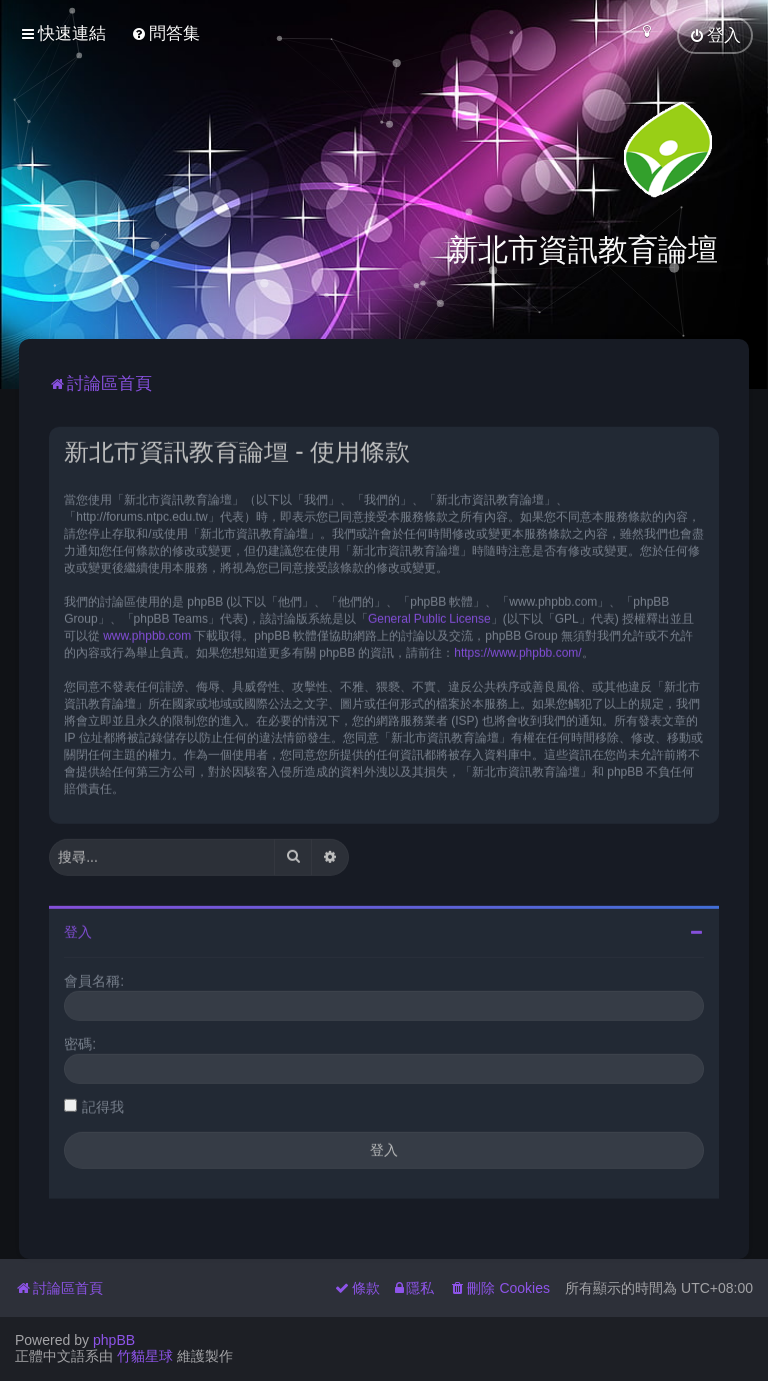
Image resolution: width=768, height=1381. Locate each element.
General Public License (429, 616)
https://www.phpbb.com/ (517, 650)
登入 (78, 929)
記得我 (103, 1104)
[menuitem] (165, 33)
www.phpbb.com (147, 633)
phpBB (114, 1340)
